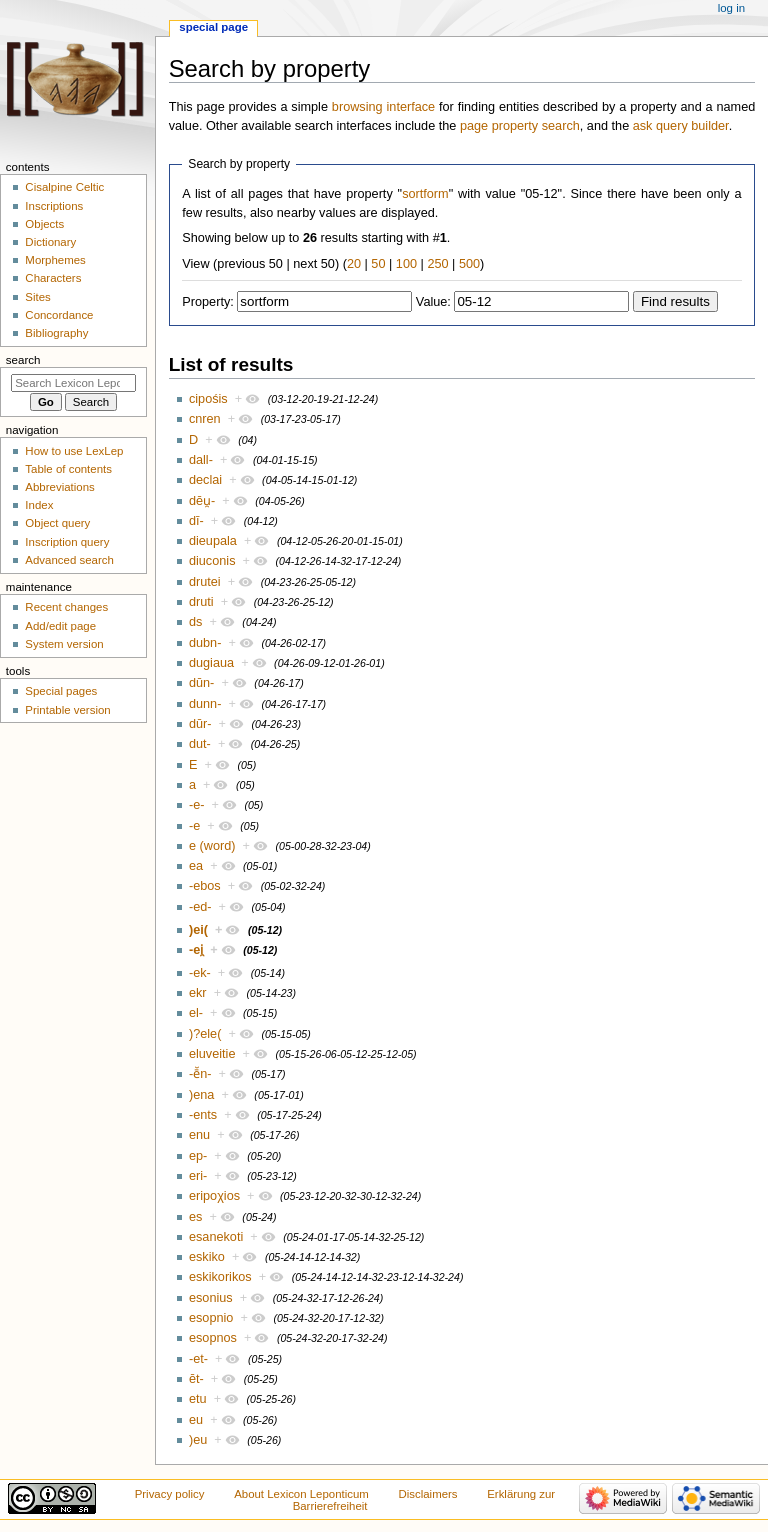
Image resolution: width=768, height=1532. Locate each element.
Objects (44, 224)
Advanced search (69, 560)
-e (194, 826)
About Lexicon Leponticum (301, 1494)
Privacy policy (170, 1494)
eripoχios (214, 1196)
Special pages (61, 691)
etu (198, 1399)
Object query (57, 523)
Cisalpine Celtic (64, 187)
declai (205, 480)
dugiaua (211, 663)
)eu (198, 1440)
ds (195, 622)
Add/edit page (60, 626)
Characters (53, 278)
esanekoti (216, 1237)
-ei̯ (196, 950)
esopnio (211, 1318)
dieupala (213, 541)
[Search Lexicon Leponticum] (73, 383)
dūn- (201, 683)
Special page (213, 27)
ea (196, 866)
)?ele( (205, 1034)
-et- (198, 1359)
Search (23, 360)
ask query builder (681, 126)
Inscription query (67, 542)
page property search (520, 126)
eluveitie (212, 1054)
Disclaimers (428, 1494)
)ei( (198, 930)
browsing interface (383, 107)
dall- (201, 460)
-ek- (200, 973)
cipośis (208, 399)
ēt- (196, 1379)
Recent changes (66, 607)
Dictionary (50, 242)
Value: (433, 302)
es (195, 1217)
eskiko (207, 1257)
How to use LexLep (74, 451)
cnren (205, 419)
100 (406, 264)
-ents (203, 1115)
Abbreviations (59, 487)
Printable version (67, 710)
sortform (425, 194)
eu (196, 1420)
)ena (201, 1095)
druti (201, 602)
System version (64, 644)
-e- (197, 805)
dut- (200, 744)
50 (378, 264)
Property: (207, 302)
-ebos (205, 886)
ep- (198, 1156)
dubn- (205, 643)
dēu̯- (202, 501)
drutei (205, 582)
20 (354, 264)
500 (469, 264)
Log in (731, 8)
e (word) (212, 846)
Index (39, 505)
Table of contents (68, 469)
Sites (37, 297)
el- (196, 1013)
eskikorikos (220, 1277)
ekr (198, 993)
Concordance (59, 315)
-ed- (200, 907)
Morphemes (55, 260)
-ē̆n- (200, 1074)
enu (199, 1135)
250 (437, 264)
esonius (211, 1298)
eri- (198, 1176)
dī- (196, 521)
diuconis (212, 561)
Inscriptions (54, 206)
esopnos (213, 1338)
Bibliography (56, 333)
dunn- (205, 704)
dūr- (200, 724)
